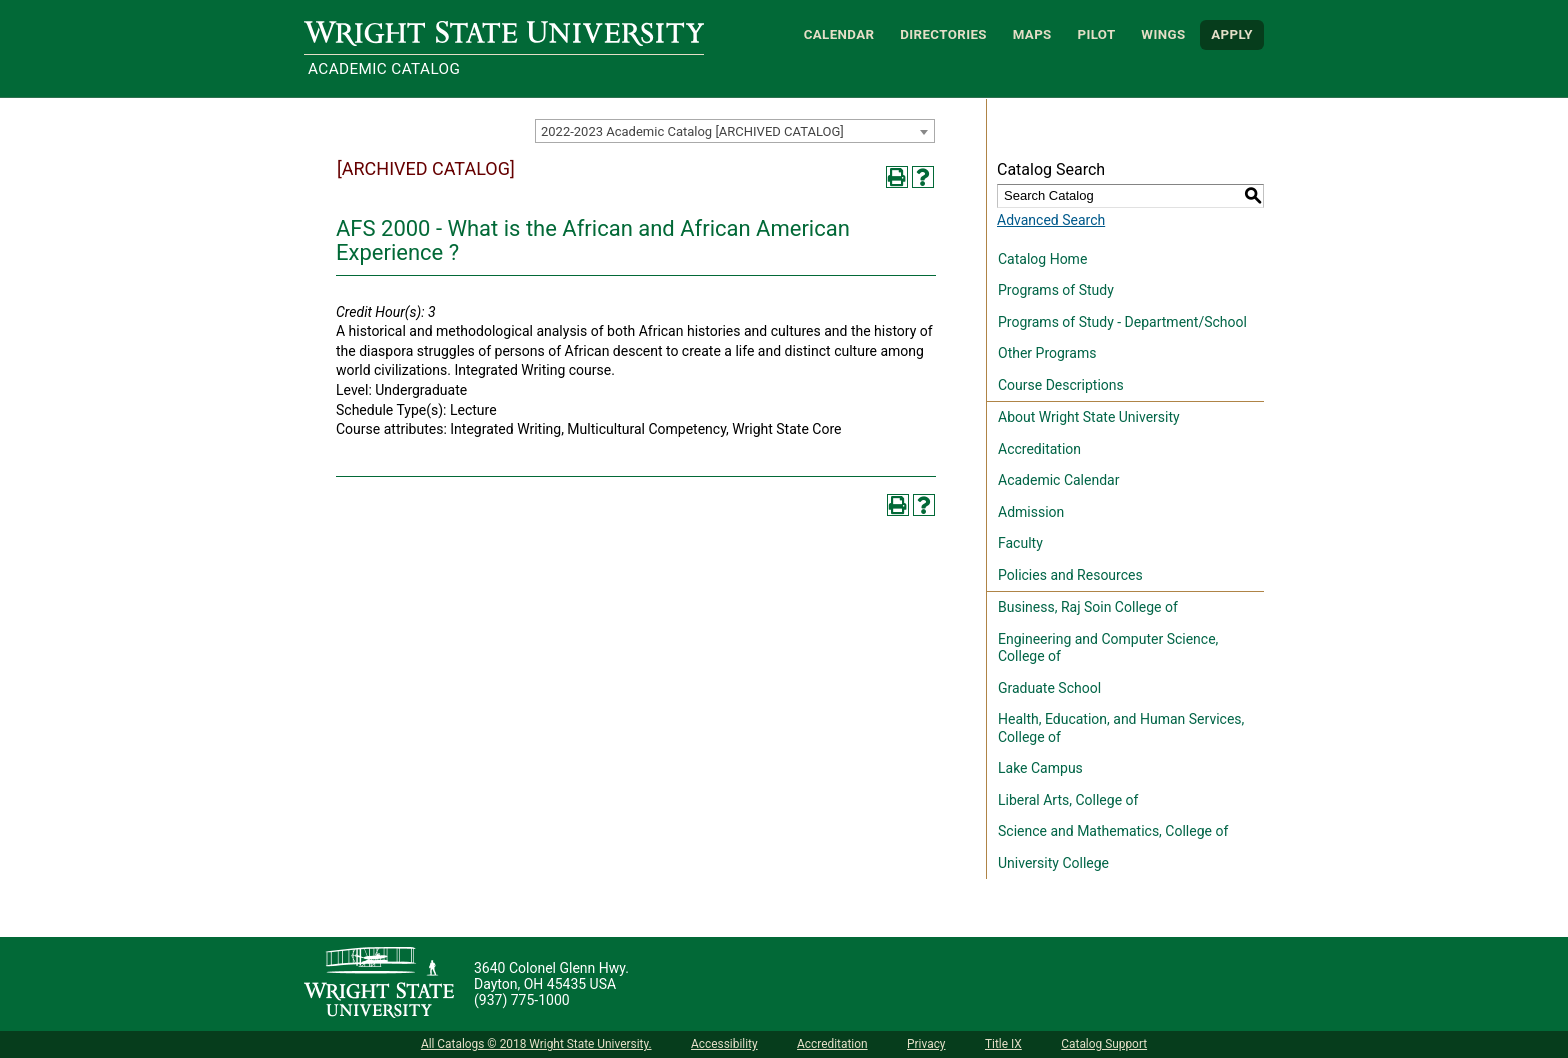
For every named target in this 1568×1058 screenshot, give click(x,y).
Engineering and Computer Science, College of (1108, 648)
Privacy (926, 1044)
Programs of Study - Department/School (1122, 322)
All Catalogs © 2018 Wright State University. (536, 1044)
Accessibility (724, 1044)
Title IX (1003, 1044)
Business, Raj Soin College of (1088, 607)
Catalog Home (1042, 259)
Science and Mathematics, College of (1113, 831)
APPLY (1232, 34)
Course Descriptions (1061, 385)
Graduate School (1049, 688)
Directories (943, 34)
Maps (1032, 34)
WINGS (1163, 34)
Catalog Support (1104, 1044)
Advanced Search (1051, 220)
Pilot (1096, 34)
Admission (1031, 512)
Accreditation (1039, 449)
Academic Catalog (384, 69)
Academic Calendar (1058, 480)
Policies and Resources (1070, 575)
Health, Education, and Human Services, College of (1121, 728)
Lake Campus (1040, 768)
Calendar (839, 34)
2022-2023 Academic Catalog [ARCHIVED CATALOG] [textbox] (692, 131)
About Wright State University (1089, 417)
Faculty (1020, 543)
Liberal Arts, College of (1068, 800)
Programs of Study (1056, 290)
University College (1053, 863)
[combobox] (735, 131)
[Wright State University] (379, 984)
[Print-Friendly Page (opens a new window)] (897, 177)
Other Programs (1047, 353)
